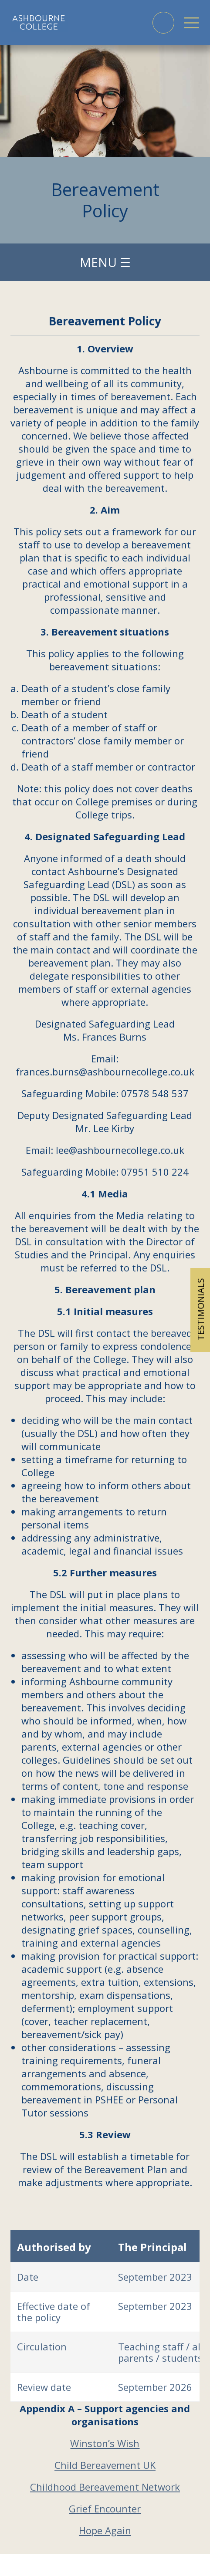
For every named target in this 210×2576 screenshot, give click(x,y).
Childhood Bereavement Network (105, 2486)
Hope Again (105, 2530)
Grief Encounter (105, 2508)
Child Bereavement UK (105, 2464)
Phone (163, 23)
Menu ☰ (105, 262)
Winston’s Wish (104, 2443)
